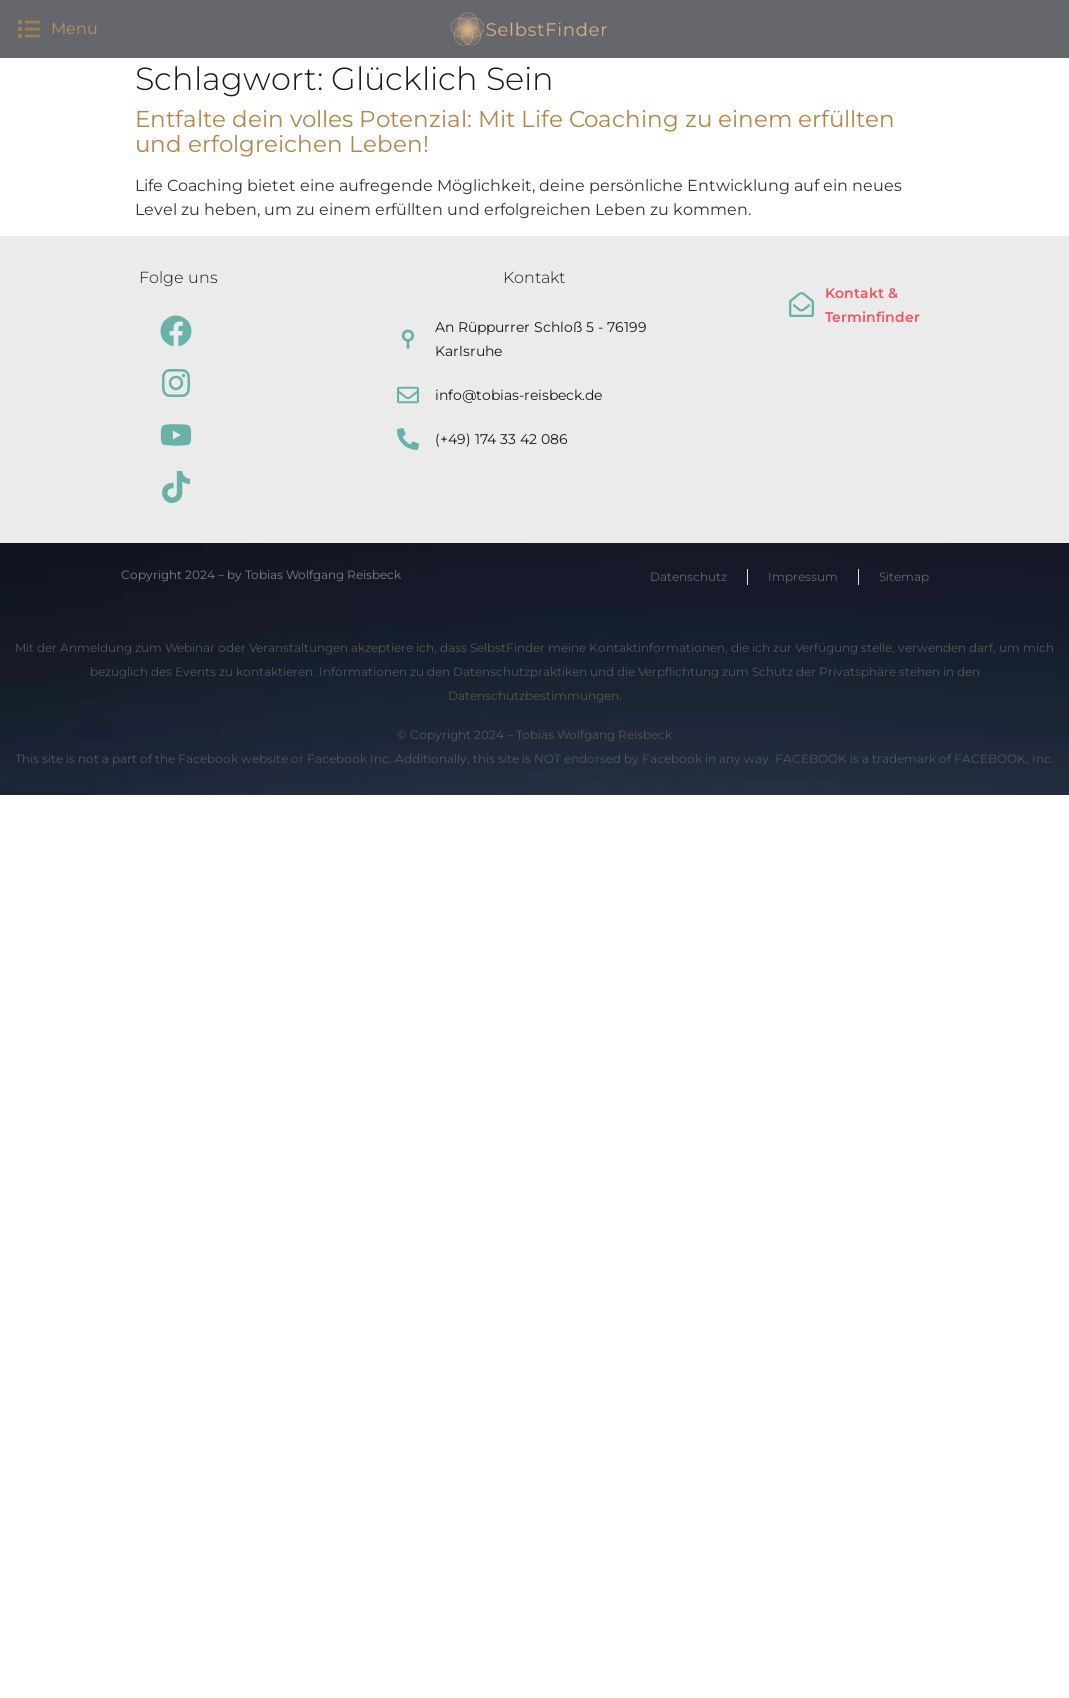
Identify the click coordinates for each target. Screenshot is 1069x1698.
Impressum (803, 576)
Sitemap (904, 576)
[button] (28, 28)
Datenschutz (688, 576)
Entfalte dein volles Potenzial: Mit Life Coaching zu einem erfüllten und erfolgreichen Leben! (515, 131)
